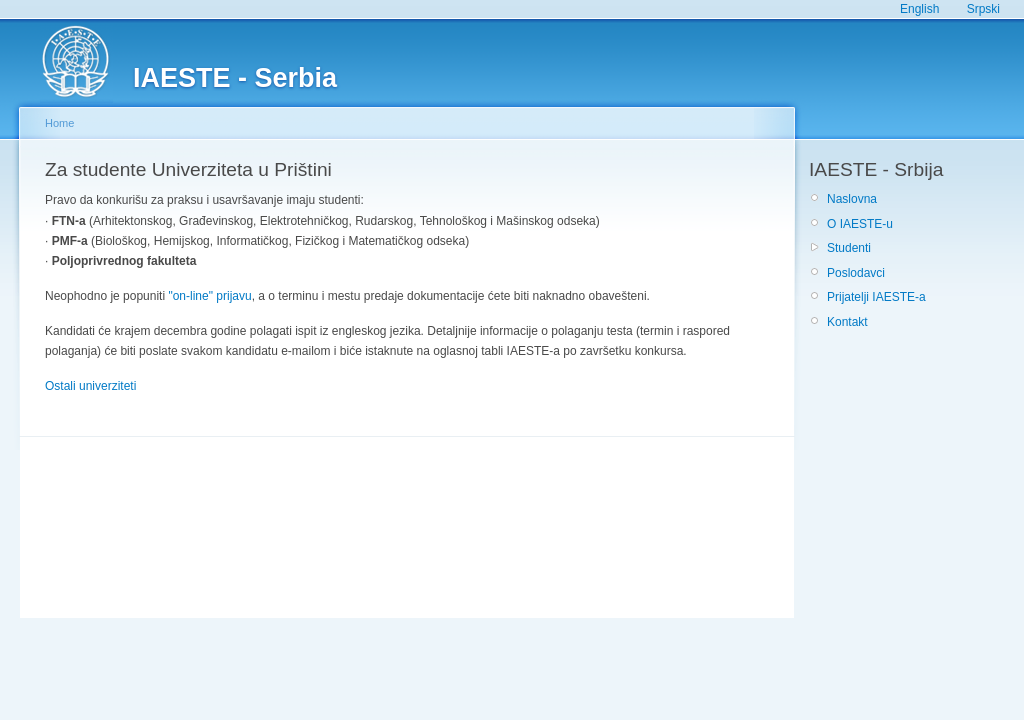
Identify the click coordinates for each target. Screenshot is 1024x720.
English (919, 9)
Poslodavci (856, 273)
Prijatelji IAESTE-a (876, 297)
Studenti (849, 248)
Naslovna (852, 199)
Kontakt (847, 322)
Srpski (983, 9)
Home (59, 123)
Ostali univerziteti (90, 386)
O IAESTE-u (860, 224)
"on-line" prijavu (209, 296)
